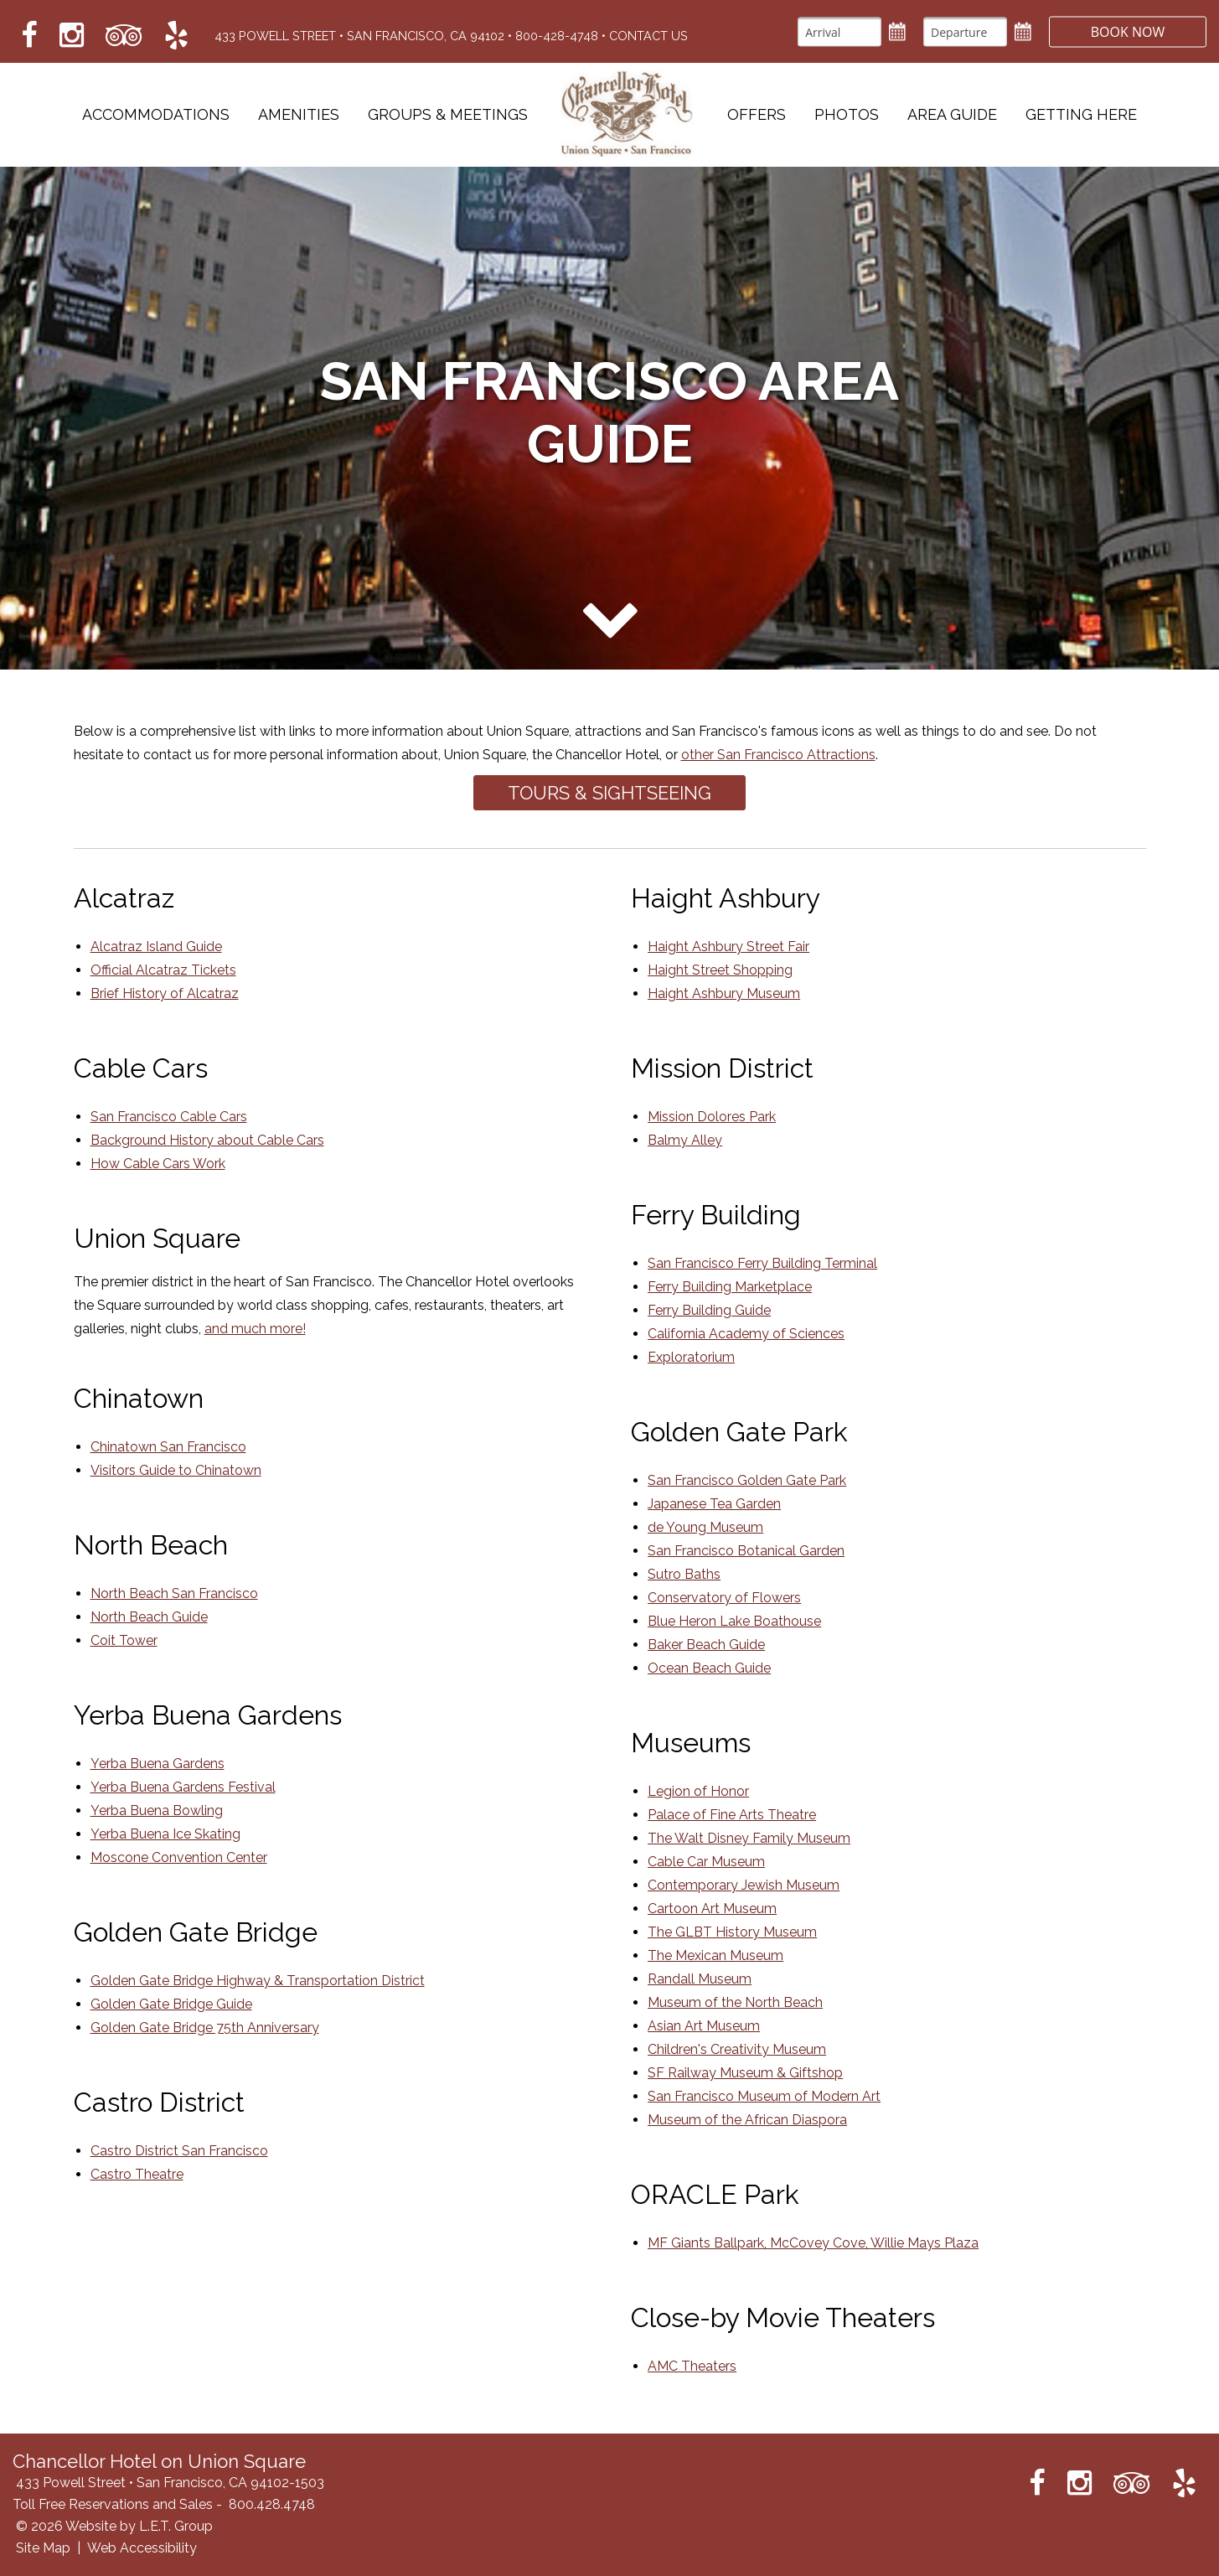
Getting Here (1081, 115)
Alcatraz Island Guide (156, 946)
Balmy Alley (685, 1140)
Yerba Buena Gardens (157, 1764)
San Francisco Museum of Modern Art (764, 2096)
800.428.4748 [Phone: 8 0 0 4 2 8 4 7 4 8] (272, 2504)
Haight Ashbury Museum (724, 993)
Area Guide (952, 115)
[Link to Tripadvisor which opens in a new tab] (124, 35)
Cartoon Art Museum (712, 1908)
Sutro (664, 1574)
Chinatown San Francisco (168, 1447)
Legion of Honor (698, 1791)
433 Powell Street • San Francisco (359, 35)
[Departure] (963, 31)
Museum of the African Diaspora (747, 2120)
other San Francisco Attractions (778, 755)
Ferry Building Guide (709, 1310)
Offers (756, 115)
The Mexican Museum (715, 1955)
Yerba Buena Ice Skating (165, 1834)
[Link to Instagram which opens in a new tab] (72, 35)
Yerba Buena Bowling (156, 1810)
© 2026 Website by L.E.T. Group (114, 2526)
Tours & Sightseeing (609, 793)
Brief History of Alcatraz (164, 993)
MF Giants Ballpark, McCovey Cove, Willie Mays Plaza (813, 2243)
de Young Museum (705, 1527)
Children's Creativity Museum (737, 2049)
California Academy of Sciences (746, 1334)
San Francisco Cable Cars (168, 1117)
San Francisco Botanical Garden (746, 1551)
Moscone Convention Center (178, 1857)
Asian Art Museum (704, 2026)
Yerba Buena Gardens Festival (183, 1787)
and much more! (255, 1329)
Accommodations (156, 115)
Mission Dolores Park (712, 1117)
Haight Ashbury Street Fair (728, 946)
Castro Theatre (136, 2174)
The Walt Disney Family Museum (749, 1838)
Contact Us (648, 35)
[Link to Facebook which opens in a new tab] (29, 35)
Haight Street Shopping (720, 970)
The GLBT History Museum (732, 1932)
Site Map (43, 2548)
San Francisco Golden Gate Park (747, 1480)
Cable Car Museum (706, 1862)
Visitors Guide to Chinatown (175, 1470)
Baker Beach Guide (706, 1645)
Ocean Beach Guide (709, 1668)
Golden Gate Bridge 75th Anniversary (204, 2027)
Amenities (298, 115)
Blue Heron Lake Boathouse (734, 1621)
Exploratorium (691, 1357)
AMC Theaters (692, 2366)
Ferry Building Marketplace (730, 1287)
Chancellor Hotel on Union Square (627, 114)
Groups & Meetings (448, 115)
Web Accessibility (142, 2548)
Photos (846, 115)
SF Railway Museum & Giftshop (745, 2073)
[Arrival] (838, 31)
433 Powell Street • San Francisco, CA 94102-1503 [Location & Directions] (170, 2483)
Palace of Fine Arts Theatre (732, 1815)
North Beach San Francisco (174, 1593)
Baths (701, 1574)
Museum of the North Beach (735, 2002)
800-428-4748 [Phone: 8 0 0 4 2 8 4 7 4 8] (556, 35)
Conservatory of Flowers (724, 1598)
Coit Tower (124, 1640)
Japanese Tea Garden (714, 1504)
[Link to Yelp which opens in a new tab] (176, 35)
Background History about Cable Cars (207, 1140)
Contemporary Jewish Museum (743, 1885)
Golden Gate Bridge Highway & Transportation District (257, 1981)
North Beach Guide (149, 1617)
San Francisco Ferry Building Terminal (762, 1263)
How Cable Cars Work (157, 1164)
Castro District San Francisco (179, 2151)
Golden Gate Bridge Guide (171, 2004)
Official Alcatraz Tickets (163, 970)
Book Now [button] (1127, 31)
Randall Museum (700, 1979)
